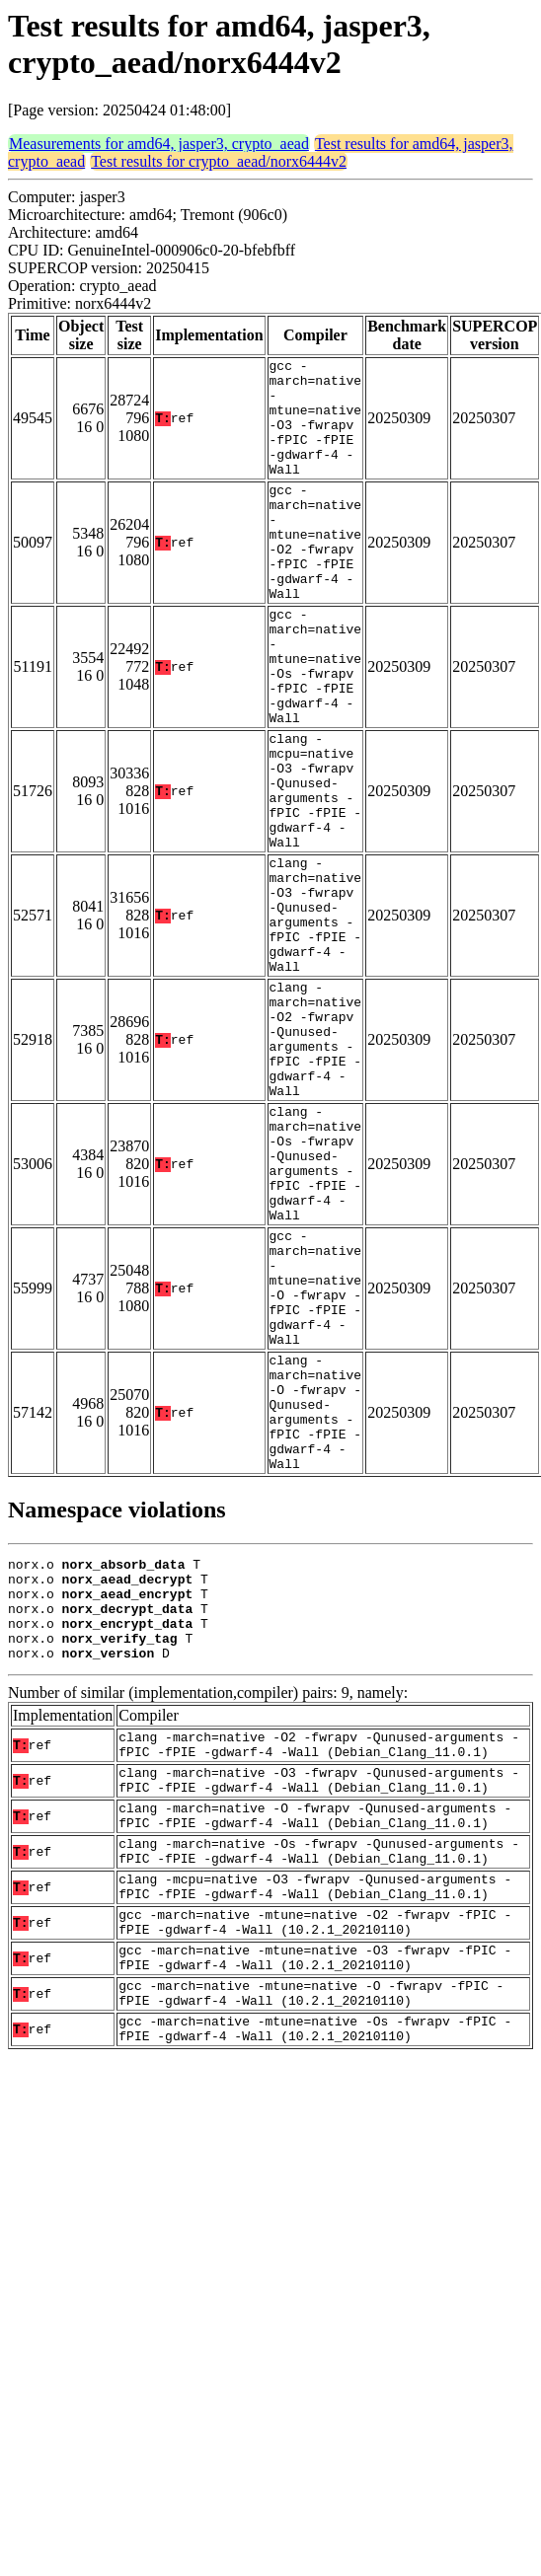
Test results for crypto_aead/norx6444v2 (219, 161)
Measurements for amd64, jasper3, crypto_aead (159, 143)
